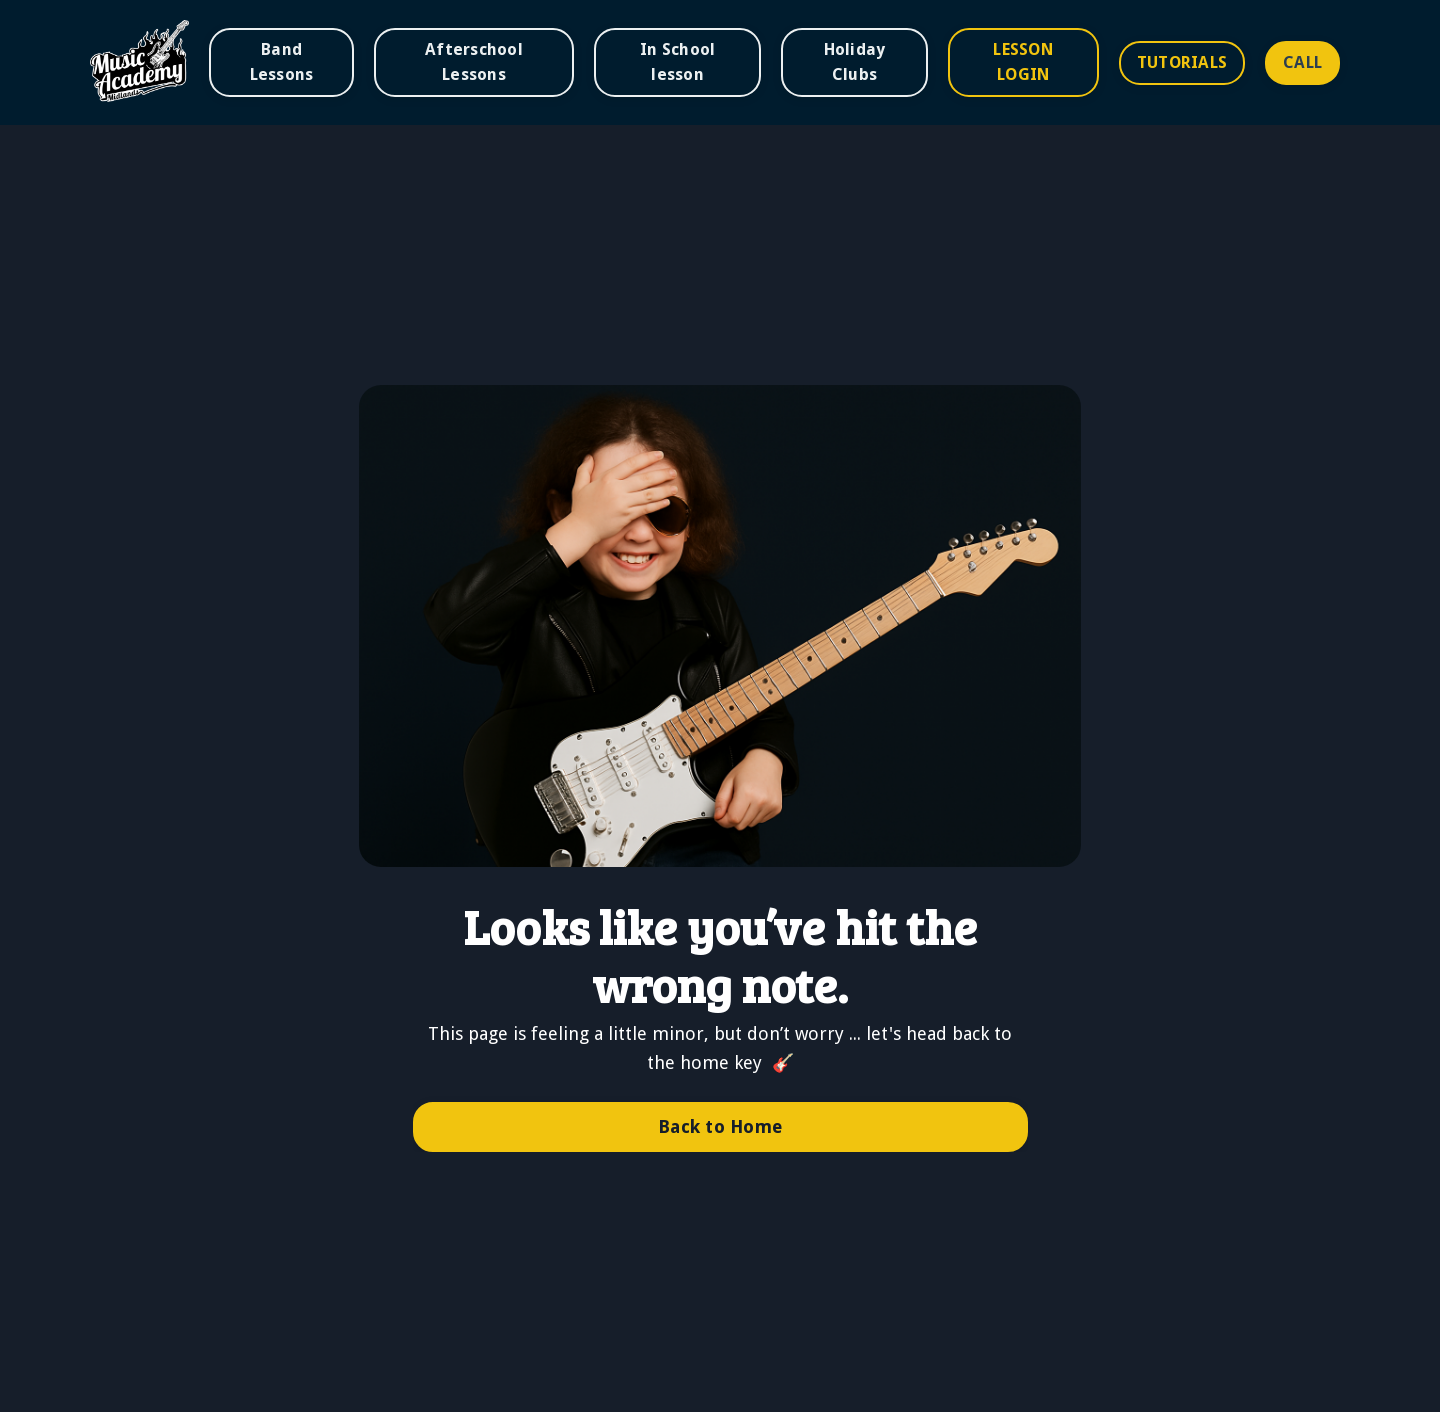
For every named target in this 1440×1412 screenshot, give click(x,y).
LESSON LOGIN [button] (1023, 61)
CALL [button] (1302, 62)
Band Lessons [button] (282, 61)
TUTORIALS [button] (1182, 62)
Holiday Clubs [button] (855, 61)
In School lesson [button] (677, 61)
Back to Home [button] (720, 1126)
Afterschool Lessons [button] (474, 61)
